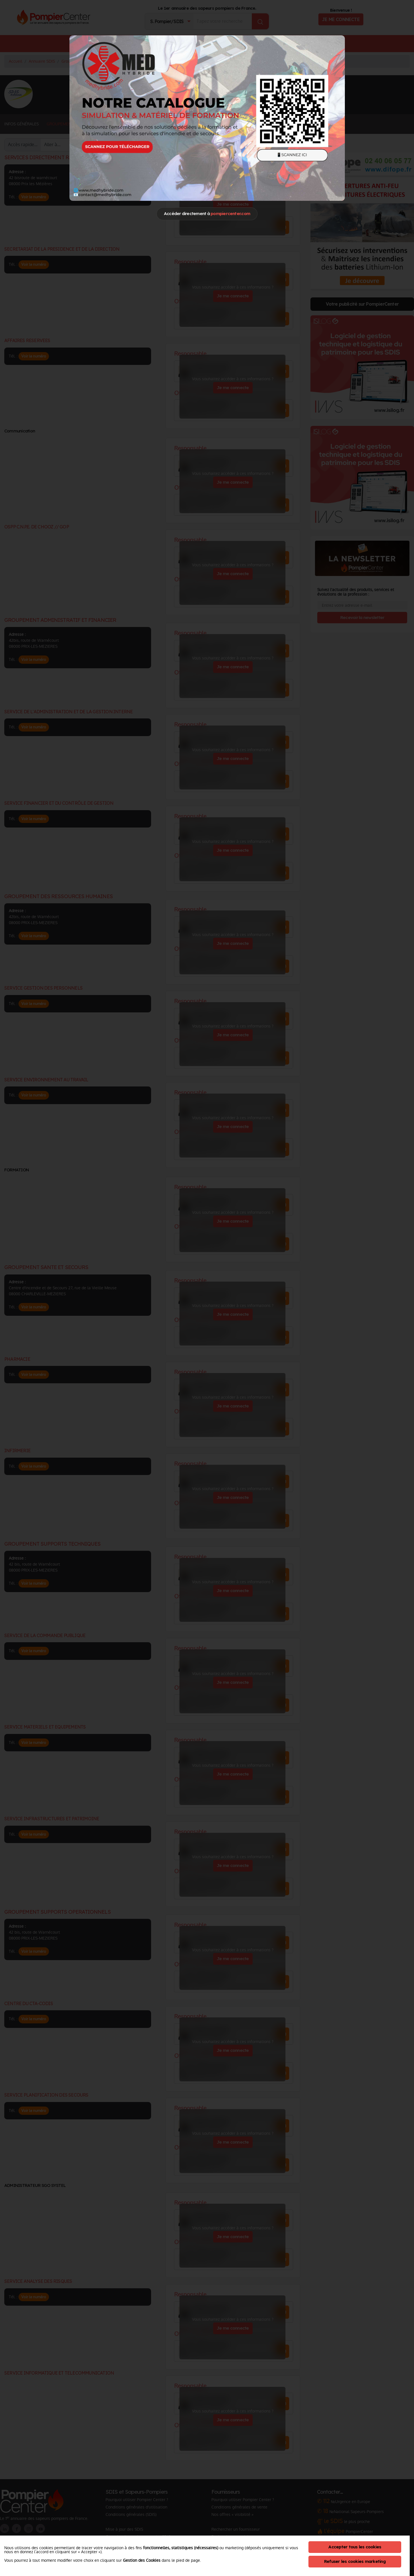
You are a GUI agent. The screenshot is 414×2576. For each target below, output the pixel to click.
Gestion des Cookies (141, 2560)
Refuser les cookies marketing (355, 2561)
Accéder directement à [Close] (207, 213)
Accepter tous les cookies (354, 2547)
